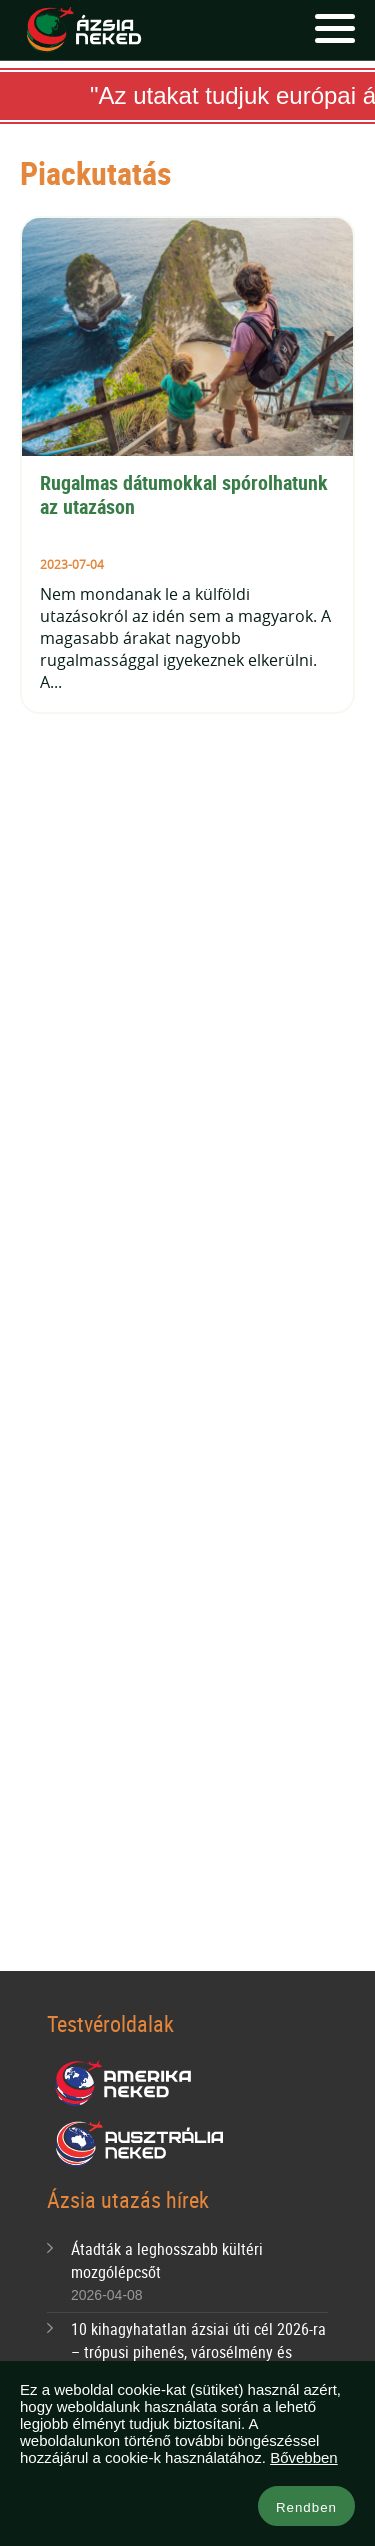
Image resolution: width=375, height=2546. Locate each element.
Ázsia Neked (83, 30)
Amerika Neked (131, 2084)
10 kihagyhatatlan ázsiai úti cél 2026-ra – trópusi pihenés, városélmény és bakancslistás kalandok (198, 2352)
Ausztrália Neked (141, 2144)
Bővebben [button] (304, 2457)
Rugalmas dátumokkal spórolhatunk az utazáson (186, 494)
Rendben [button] (306, 2507)
